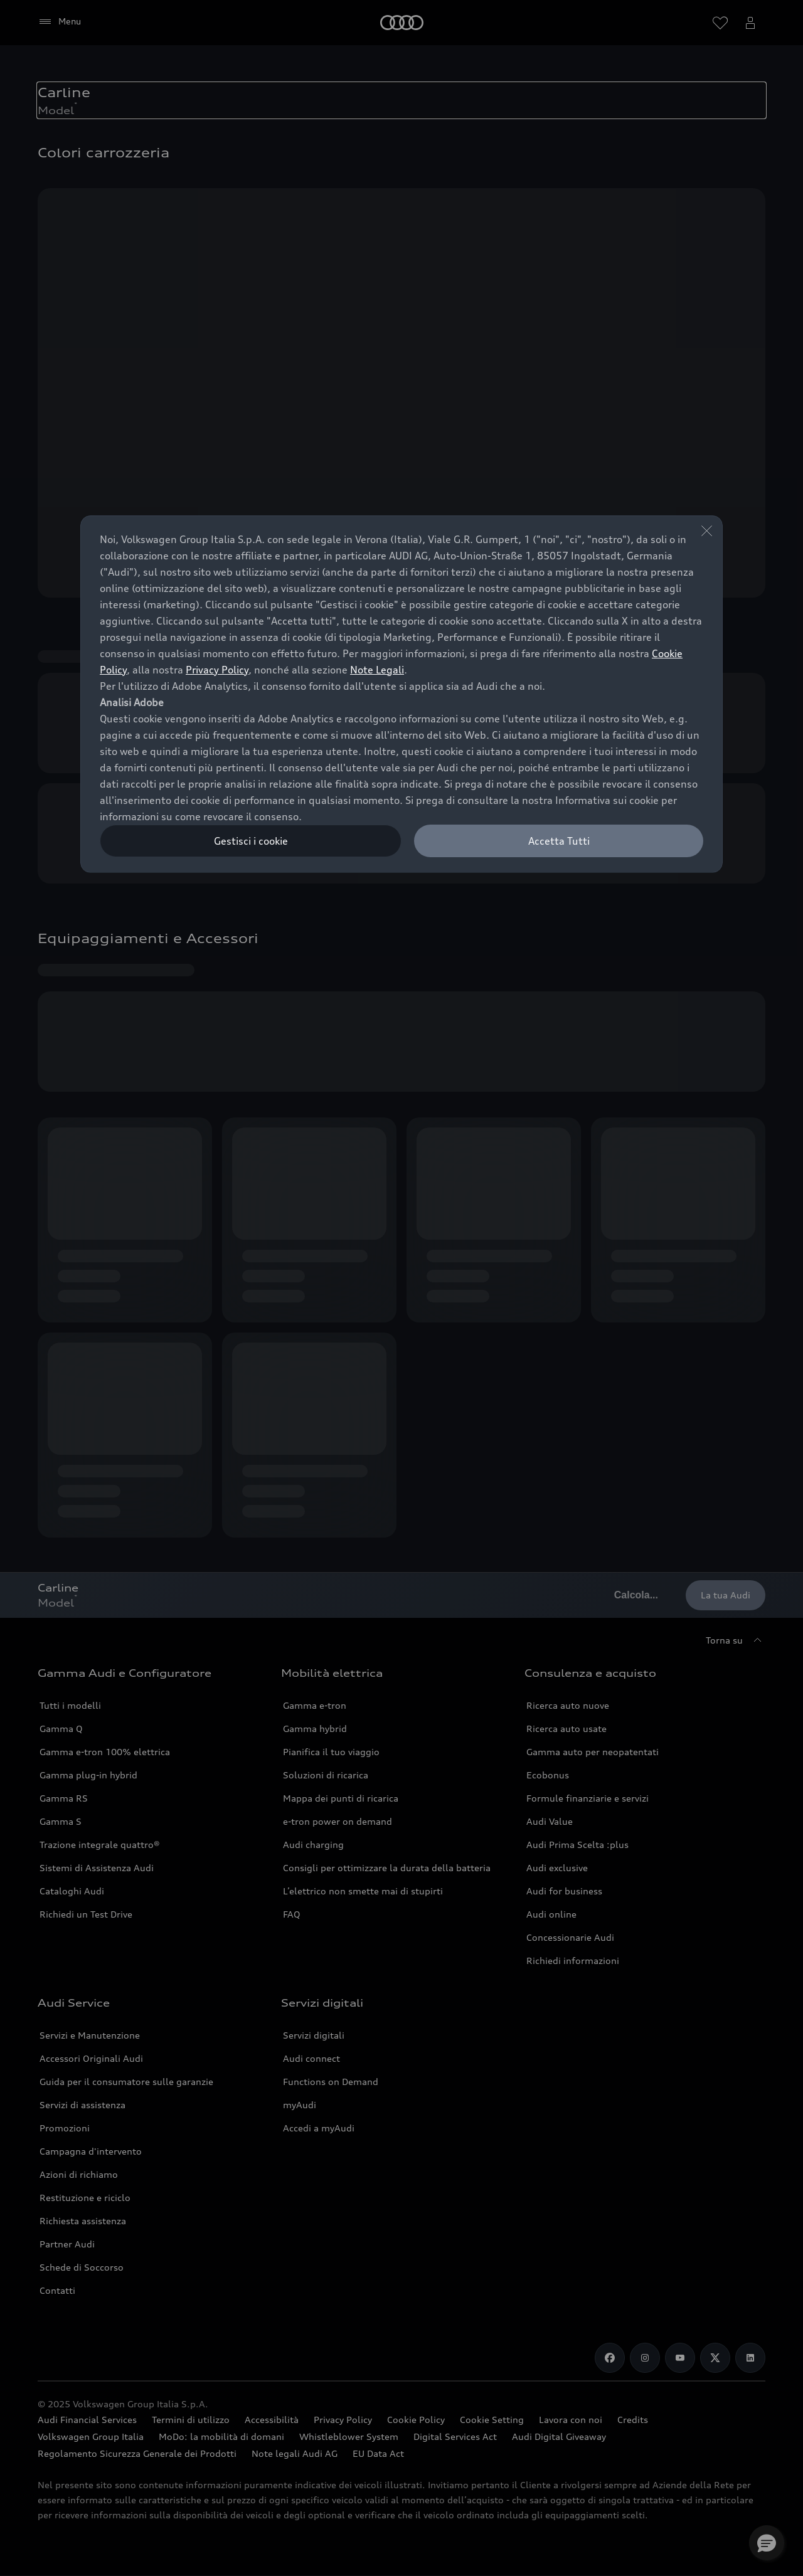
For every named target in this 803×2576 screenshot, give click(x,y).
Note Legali (377, 669)
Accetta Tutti (559, 841)
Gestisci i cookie (251, 841)
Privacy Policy (217, 669)
